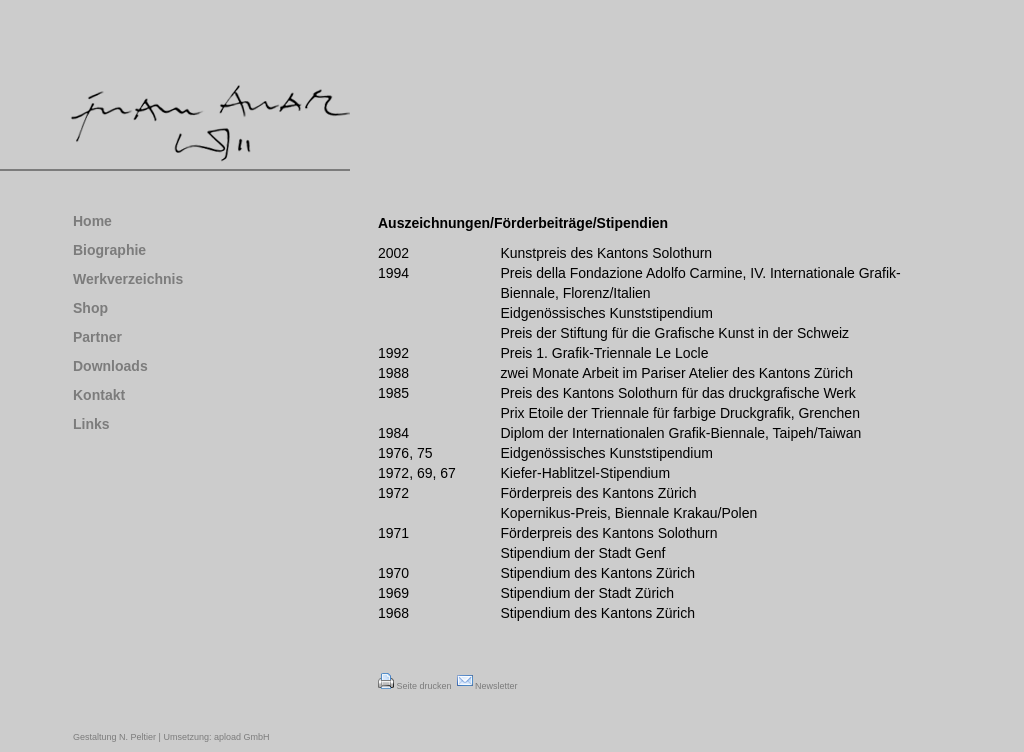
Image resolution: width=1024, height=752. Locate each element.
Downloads (110, 366)
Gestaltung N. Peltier (114, 737)
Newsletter (487, 686)
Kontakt (99, 395)
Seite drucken (415, 686)
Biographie (109, 250)
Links (91, 424)
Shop (90, 308)
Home (92, 221)
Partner (97, 337)
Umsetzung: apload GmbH (215, 737)
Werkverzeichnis (128, 279)
